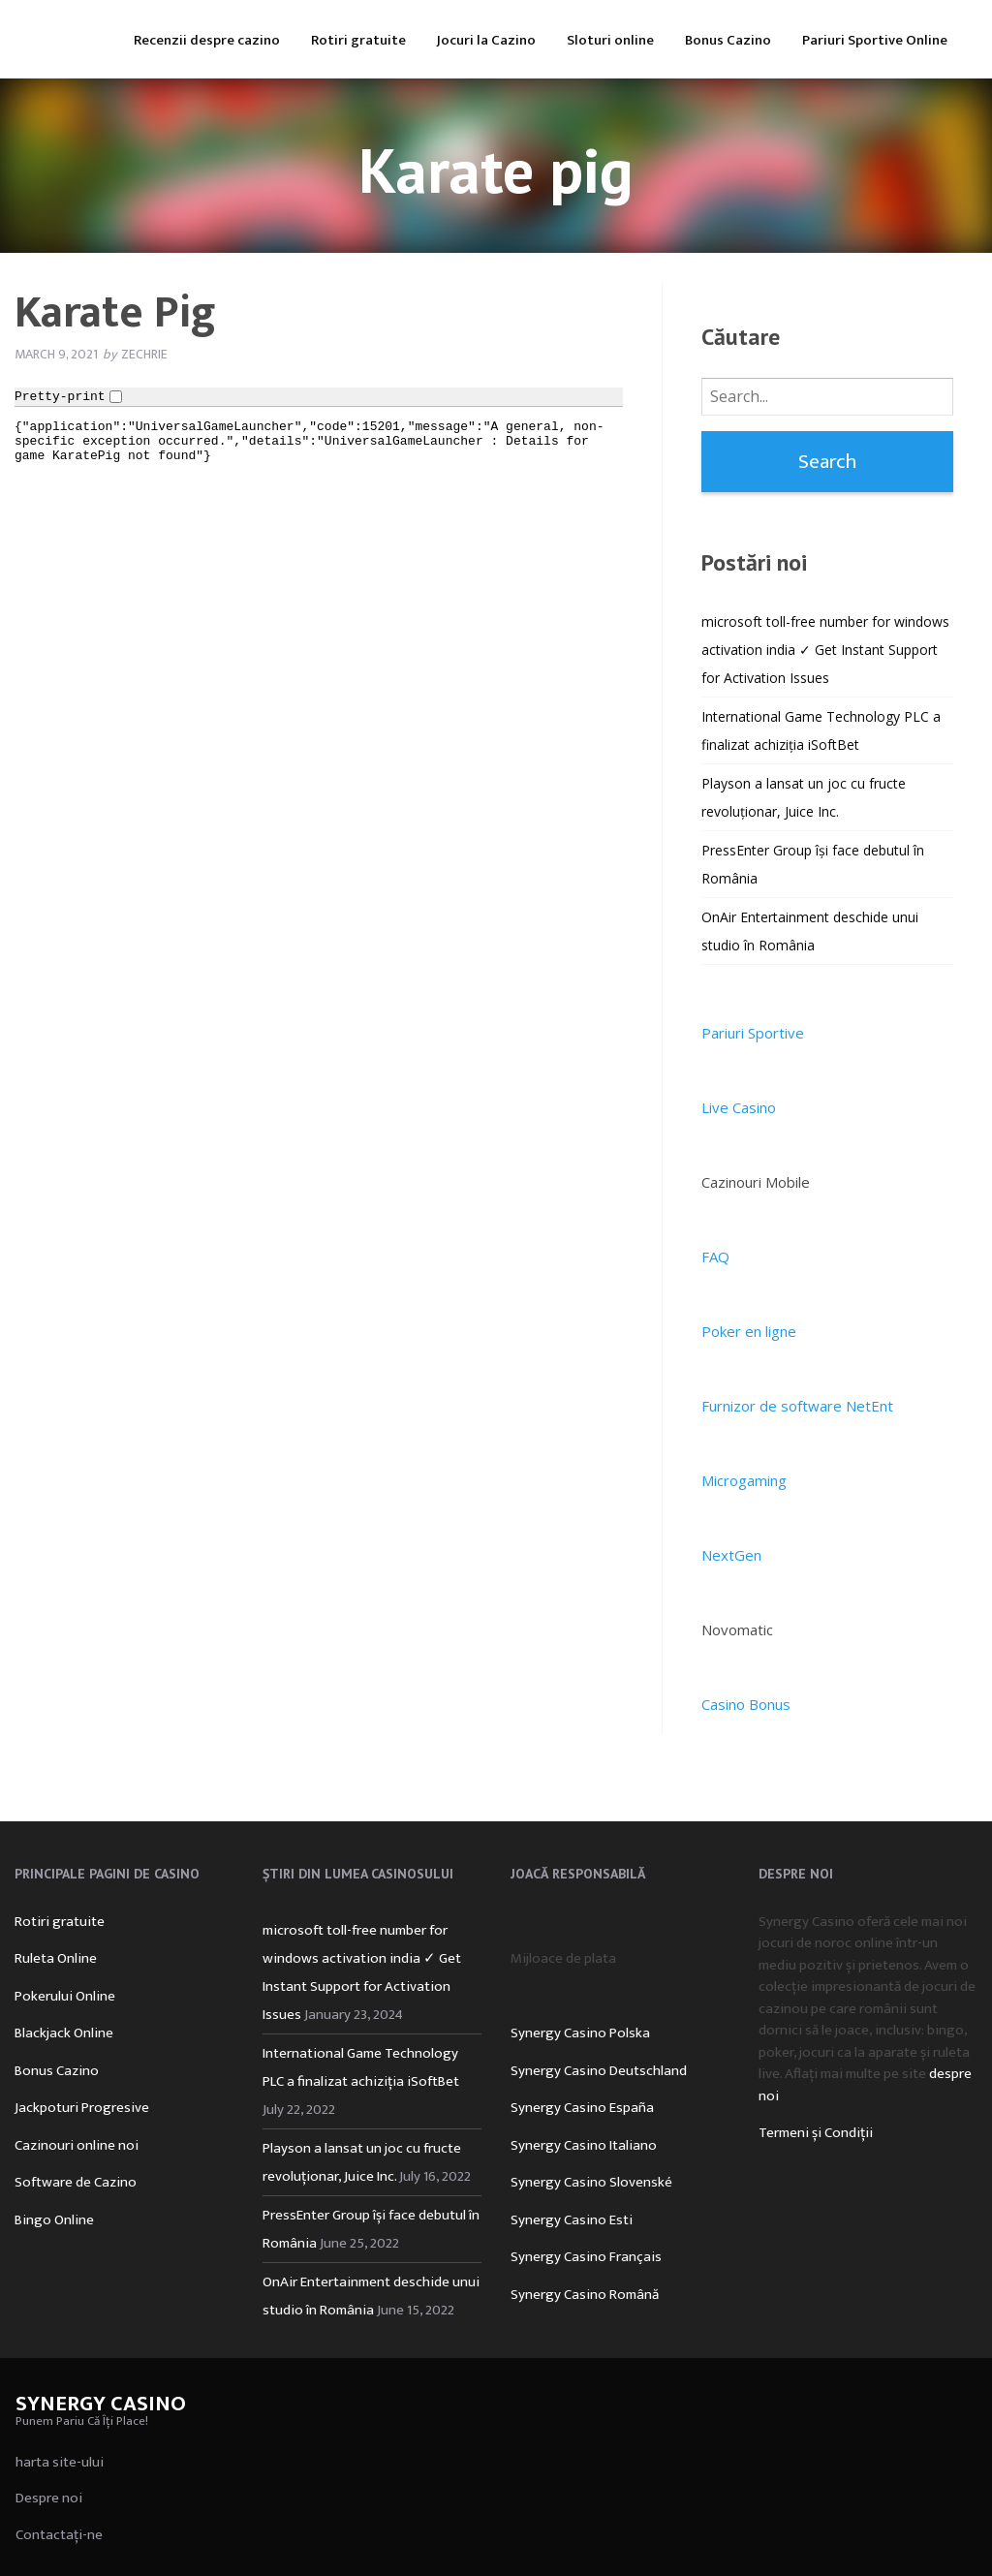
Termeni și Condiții (816, 2133)
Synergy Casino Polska (580, 2033)
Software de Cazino (76, 2182)
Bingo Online (54, 2220)
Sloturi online (610, 40)
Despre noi (49, 2498)
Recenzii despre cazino (207, 40)
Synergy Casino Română (585, 2294)
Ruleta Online (56, 1958)
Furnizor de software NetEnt (797, 1405)
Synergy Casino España (582, 2107)
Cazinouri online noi (77, 2145)
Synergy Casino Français (586, 2257)
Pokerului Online (65, 1996)
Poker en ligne (748, 1331)
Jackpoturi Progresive (82, 2107)
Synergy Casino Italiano (584, 2145)
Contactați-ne (59, 2535)
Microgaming (744, 1480)
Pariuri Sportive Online (874, 40)
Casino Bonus (745, 1704)
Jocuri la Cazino (486, 40)
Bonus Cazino (728, 40)
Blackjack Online (64, 2033)
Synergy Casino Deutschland (599, 2071)
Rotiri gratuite (358, 40)
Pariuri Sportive (752, 1032)
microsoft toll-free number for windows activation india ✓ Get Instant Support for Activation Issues (825, 649)
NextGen (731, 1555)
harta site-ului (60, 2462)
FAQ (715, 1256)
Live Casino (738, 1107)
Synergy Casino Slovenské (591, 2182)
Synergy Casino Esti (572, 2220)
